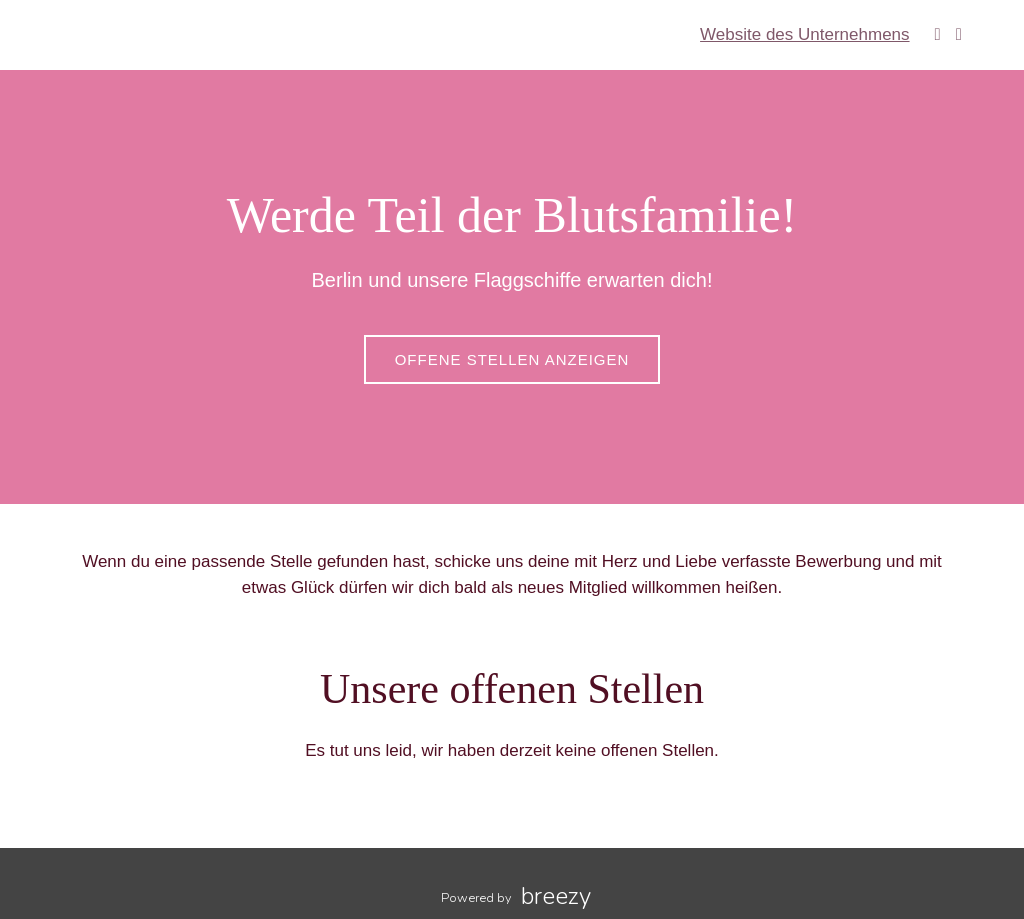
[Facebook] (938, 34)
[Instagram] (959, 34)
